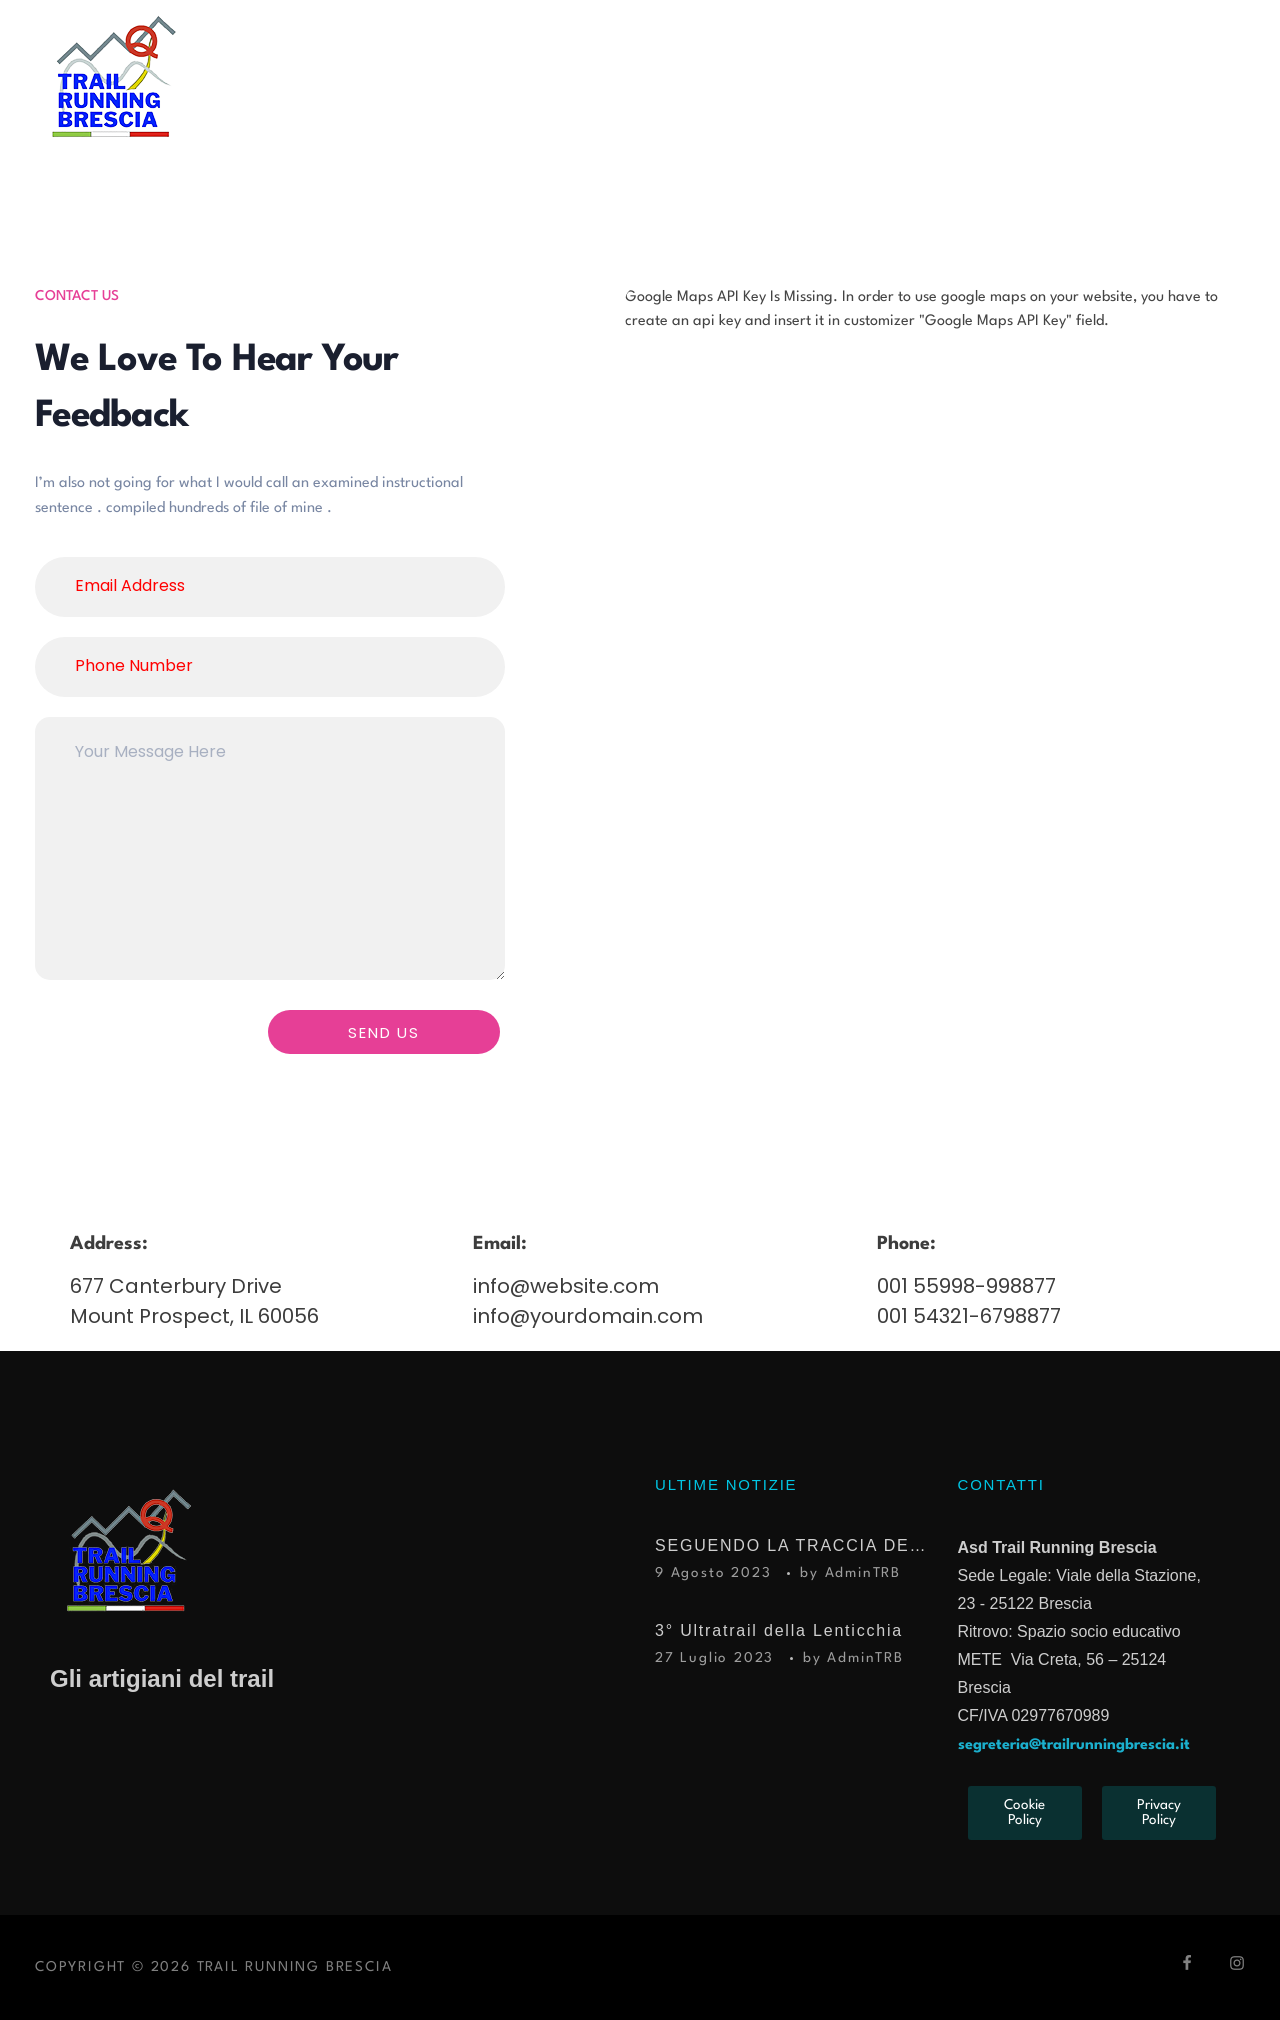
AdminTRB (863, 1573)
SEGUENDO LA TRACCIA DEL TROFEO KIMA (791, 1545)
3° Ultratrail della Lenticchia (779, 1630)
